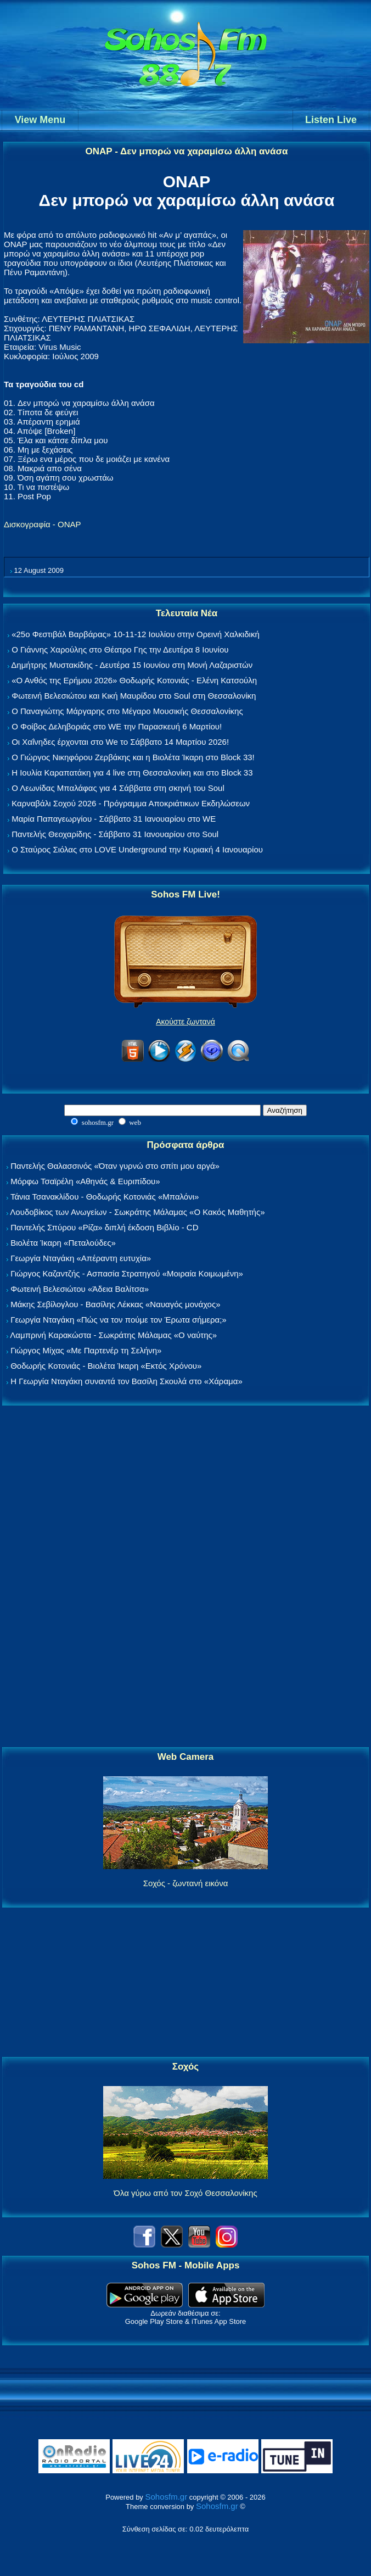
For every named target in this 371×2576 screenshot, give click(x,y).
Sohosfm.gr (166, 2496)
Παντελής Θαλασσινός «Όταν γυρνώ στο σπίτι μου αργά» (115, 1165)
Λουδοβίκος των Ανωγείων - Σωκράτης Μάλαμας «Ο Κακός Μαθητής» (137, 1212)
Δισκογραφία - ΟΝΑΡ (42, 524)
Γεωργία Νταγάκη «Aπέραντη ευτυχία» (80, 1258)
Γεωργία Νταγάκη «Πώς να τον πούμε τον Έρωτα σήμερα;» (118, 1319)
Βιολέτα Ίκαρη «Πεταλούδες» (63, 1242)
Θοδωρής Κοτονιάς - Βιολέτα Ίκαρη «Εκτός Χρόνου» (105, 1365)
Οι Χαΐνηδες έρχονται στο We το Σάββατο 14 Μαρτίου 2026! (120, 741)
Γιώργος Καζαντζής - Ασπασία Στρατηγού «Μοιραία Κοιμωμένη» (126, 1273)
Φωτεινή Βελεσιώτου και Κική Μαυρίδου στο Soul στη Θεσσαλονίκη (134, 695)
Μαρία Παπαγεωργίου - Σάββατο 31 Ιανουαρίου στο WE (114, 818)
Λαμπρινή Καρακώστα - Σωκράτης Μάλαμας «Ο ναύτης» (113, 1335)
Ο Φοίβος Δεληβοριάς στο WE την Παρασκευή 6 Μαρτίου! (117, 726)
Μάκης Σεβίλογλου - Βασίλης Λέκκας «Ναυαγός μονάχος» (115, 1304)
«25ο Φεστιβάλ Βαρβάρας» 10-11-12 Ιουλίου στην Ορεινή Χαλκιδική (136, 634)
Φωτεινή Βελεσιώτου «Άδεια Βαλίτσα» (79, 1288)
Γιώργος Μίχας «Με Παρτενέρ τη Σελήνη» (85, 1350)
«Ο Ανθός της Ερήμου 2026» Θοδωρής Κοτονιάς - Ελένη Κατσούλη (134, 680)
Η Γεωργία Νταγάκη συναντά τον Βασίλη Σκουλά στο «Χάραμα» (126, 1381)
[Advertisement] (185, 1577)
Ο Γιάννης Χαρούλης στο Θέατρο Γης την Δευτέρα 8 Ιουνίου (120, 649)
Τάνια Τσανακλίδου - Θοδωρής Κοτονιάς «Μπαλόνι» (104, 1196)
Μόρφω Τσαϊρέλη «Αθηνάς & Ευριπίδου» (85, 1181)
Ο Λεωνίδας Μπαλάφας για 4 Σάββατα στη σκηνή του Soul (118, 788)
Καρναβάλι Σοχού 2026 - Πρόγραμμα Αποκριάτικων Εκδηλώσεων (131, 803)
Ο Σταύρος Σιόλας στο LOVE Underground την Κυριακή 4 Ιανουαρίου (137, 849)
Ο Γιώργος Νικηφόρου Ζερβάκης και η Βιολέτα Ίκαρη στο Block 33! (133, 757)
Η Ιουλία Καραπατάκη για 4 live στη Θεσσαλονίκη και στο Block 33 (132, 772)
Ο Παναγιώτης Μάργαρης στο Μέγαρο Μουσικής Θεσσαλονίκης (127, 711)
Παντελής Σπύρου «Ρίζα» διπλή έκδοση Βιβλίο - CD (104, 1227)
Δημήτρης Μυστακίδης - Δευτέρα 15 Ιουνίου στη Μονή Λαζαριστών (131, 665)
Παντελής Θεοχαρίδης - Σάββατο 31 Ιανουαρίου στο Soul (115, 834)
